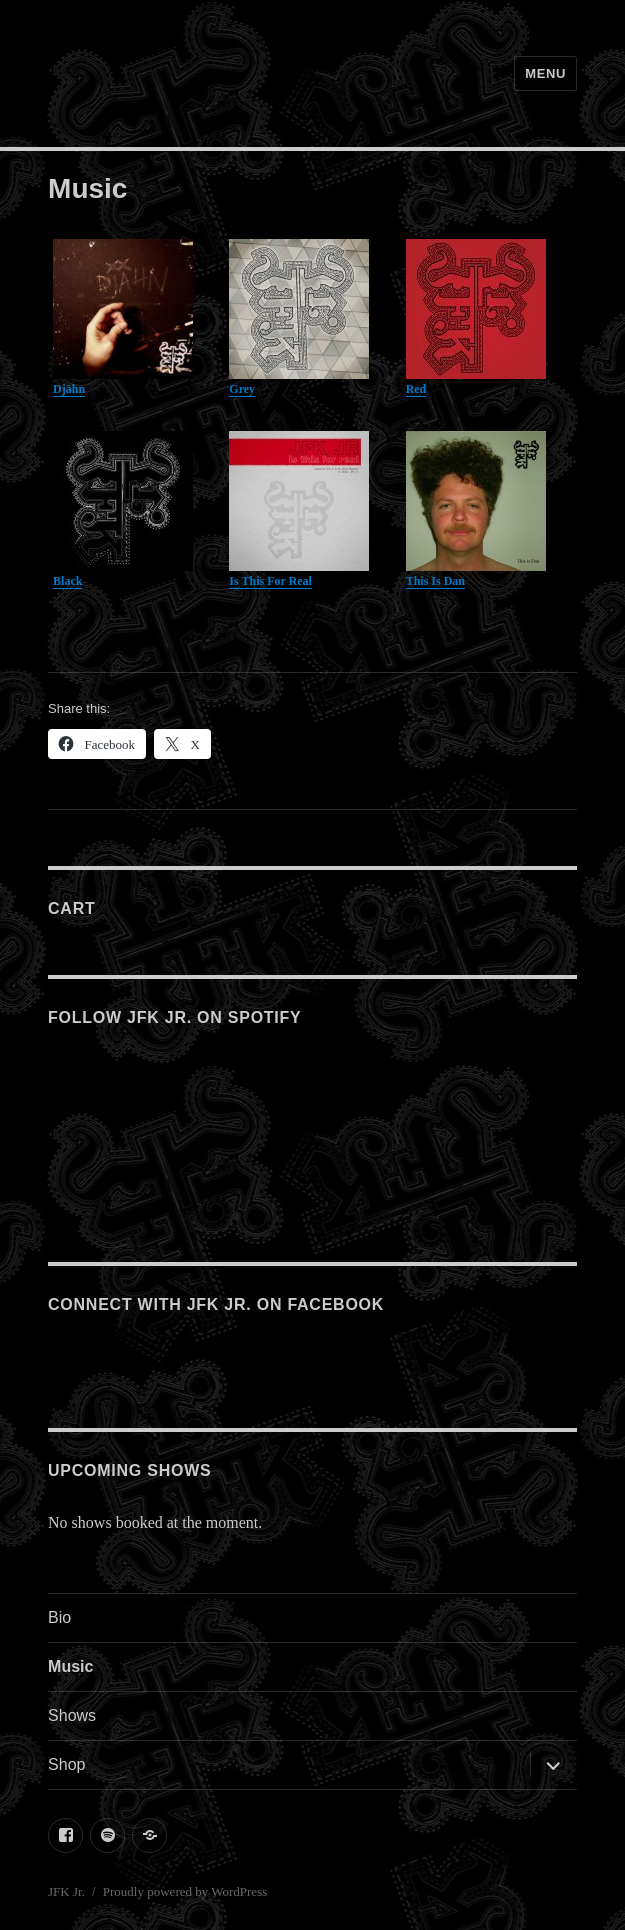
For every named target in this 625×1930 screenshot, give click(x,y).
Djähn (69, 389)
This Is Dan (435, 581)
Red (416, 389)
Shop (66, 1764)
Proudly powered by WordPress (185, 1891)
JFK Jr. (66, 1891)
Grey (242, 389)
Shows (72, 1715)
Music (70, 1666)
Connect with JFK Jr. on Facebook (216, 1304)
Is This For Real (270, 581)
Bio (59, 1617)
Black (67, 581)
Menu (545, 73)
